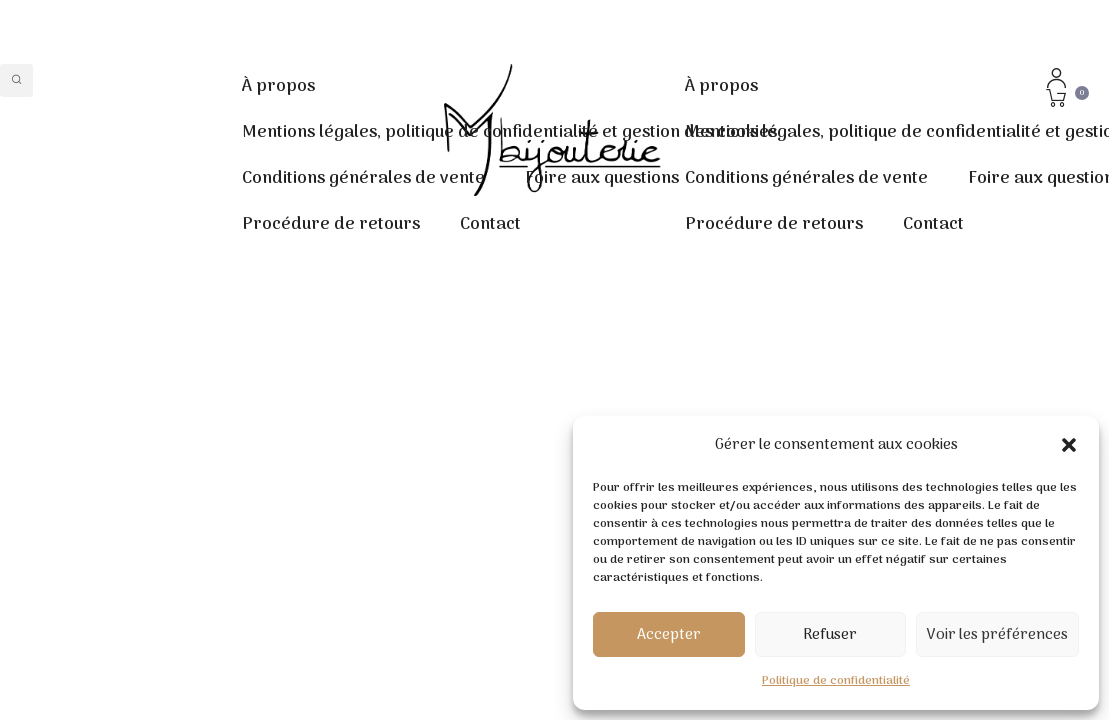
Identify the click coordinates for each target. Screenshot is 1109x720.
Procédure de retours (331, 225)
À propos (278, 87)
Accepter (669, 635)
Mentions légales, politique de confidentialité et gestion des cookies (509, 133)
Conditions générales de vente (363, 179)
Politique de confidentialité (836, 681)
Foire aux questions (602, 179)
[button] (1069, 445)
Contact (490, 225)
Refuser (830, 635)
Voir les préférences (997, 635)
